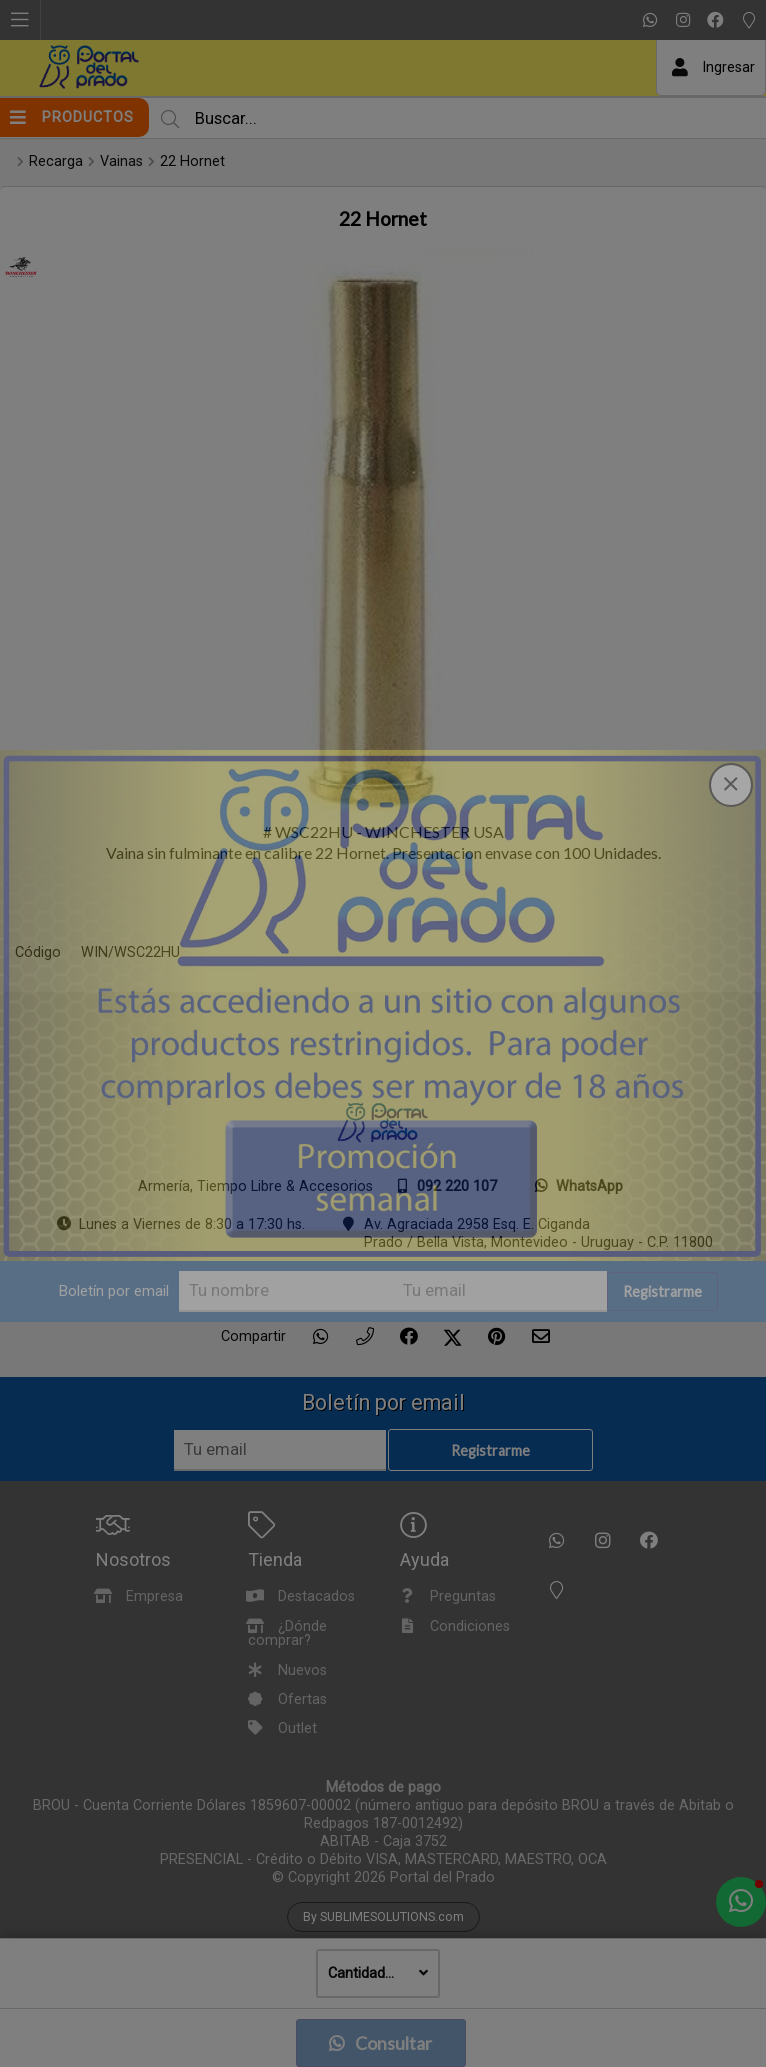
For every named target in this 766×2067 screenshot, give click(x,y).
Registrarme (662, 1292)
